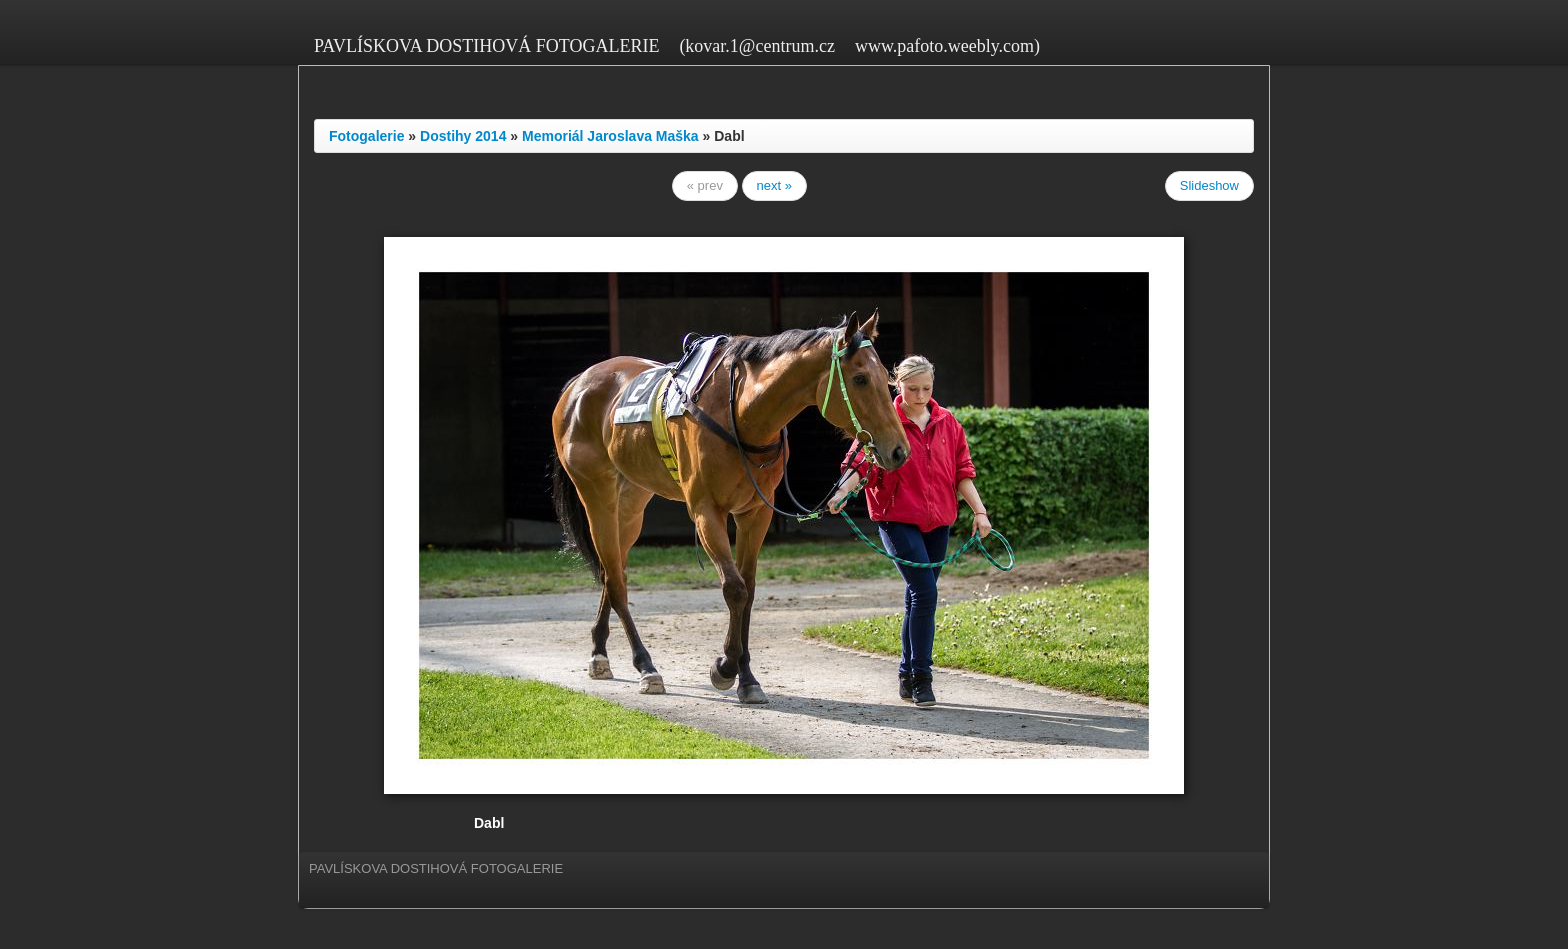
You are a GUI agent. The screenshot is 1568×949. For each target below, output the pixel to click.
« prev (705, 185)
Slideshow (1209, 185)
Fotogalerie (366, 136)
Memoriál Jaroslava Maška (610, 136)
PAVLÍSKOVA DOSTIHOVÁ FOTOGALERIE (486, 46)
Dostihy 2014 (463, 136)
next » (774, 185)
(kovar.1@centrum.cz (757, 46)
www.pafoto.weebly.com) (947, 46)
